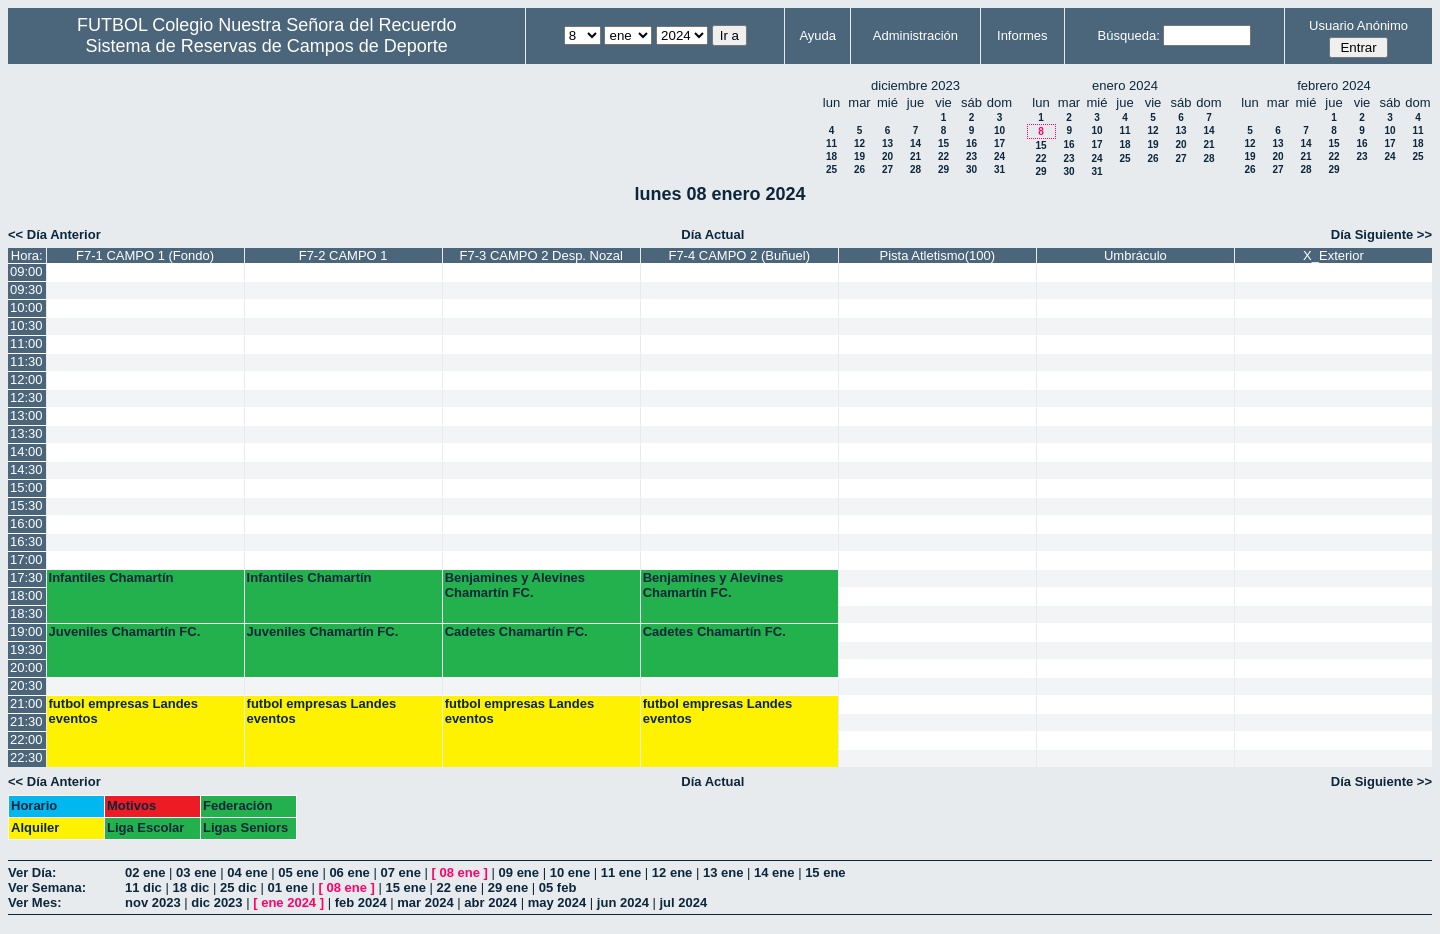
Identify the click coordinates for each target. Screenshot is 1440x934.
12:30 (26, 397)
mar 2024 (425, 902)
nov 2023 (153, 902)
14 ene (774, 872)
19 (859, 156)
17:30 (26, 577)
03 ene (196, 872)
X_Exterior (1333, 255)
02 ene (145, 872)
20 (887, 156)
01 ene (287, 887)
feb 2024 (361, 902)
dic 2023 (216, 902)
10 (999, 130)
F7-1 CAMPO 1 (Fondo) (145, 255)
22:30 (26, 757)
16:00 (26, 523)
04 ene (247, 872)
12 (859, 143)
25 (831, 169)
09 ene (519, 872)
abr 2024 (490, 902)
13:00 (26, 415)
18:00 (26, 595)
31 (999, 169)
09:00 (26, 271)
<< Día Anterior (54, 234)
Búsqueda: (1129, 35)
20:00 (26, 667)
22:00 (26, 739)
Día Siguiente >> (1381, 234)
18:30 (26, 613)
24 (999, 156)
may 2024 (557, 902)
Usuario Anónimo (1358, 25)
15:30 (26, 505)
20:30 (26, 685)
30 (971, 169)
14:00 (26, 451)
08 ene (460, 872)
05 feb (558, 887)
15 (943, 143)
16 (971, 143)
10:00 (26, 307)
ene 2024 (288, 902)
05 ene (298, 872)
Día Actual (712, 234)
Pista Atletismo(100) (938, 255)
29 (943, 169)
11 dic (143, 887)
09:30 (26, 289)
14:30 (26, 469)
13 (887, 143)
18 (831, 156)
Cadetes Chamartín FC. (516, 631)
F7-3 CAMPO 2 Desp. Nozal (541, 255)
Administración (915, 35)
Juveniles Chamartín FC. (125, 631)
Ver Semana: (47, 887)
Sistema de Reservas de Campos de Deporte (267, 46)
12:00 (26, 379)
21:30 (26, 721)
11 (831, 143)
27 (887, 169)
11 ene (621, 872)
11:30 (26, 361)
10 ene (570, 872)
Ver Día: (32, 872)
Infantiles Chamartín (111, 577)
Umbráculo (1135, 255)
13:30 (26, 433)
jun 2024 (623, 902)
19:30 (26, 649)
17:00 (26, 559)
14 (915, 143)
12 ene (672, 872)
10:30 (26, 325)
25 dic (238, 887)
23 (971, 156)
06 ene (349, 872)
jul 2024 (684, 902)
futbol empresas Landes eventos (124, 711)
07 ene (400, 872)
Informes (1022, 35)
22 (943, 156)
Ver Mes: (34, 902)
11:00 (26, 343)
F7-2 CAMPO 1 (343, 255)
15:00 (26, 487)
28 (915, 169)
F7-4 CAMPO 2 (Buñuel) (739, 255)
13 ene (723, 872)
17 (999, 143)
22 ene (457, 887)
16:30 (26, 541)
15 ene (825, 872)
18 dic (190, 887)
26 (859, 169)
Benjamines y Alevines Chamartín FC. (515, 585)
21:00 (26, 703)
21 (915, 156)
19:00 (26, 631)
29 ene (508, 887)
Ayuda (817, 35)
